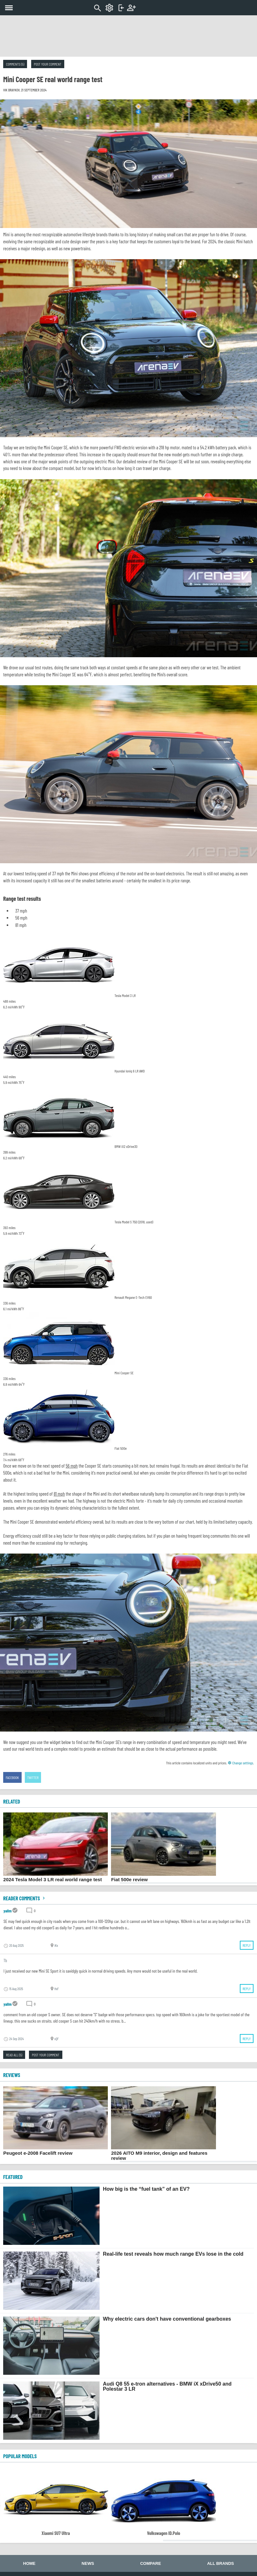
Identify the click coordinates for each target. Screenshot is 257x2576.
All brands (220, 2563)
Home (29, 2563)
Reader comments (24, 1898)
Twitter (33, 1777)
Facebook (12, 1777)
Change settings (240, 1763)
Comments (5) (15, 64)
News (88, 2563)
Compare (150, 2563)
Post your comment (47, 64)
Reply (247, 1945)
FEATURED (13, 2177)
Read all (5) (14, 2055)
